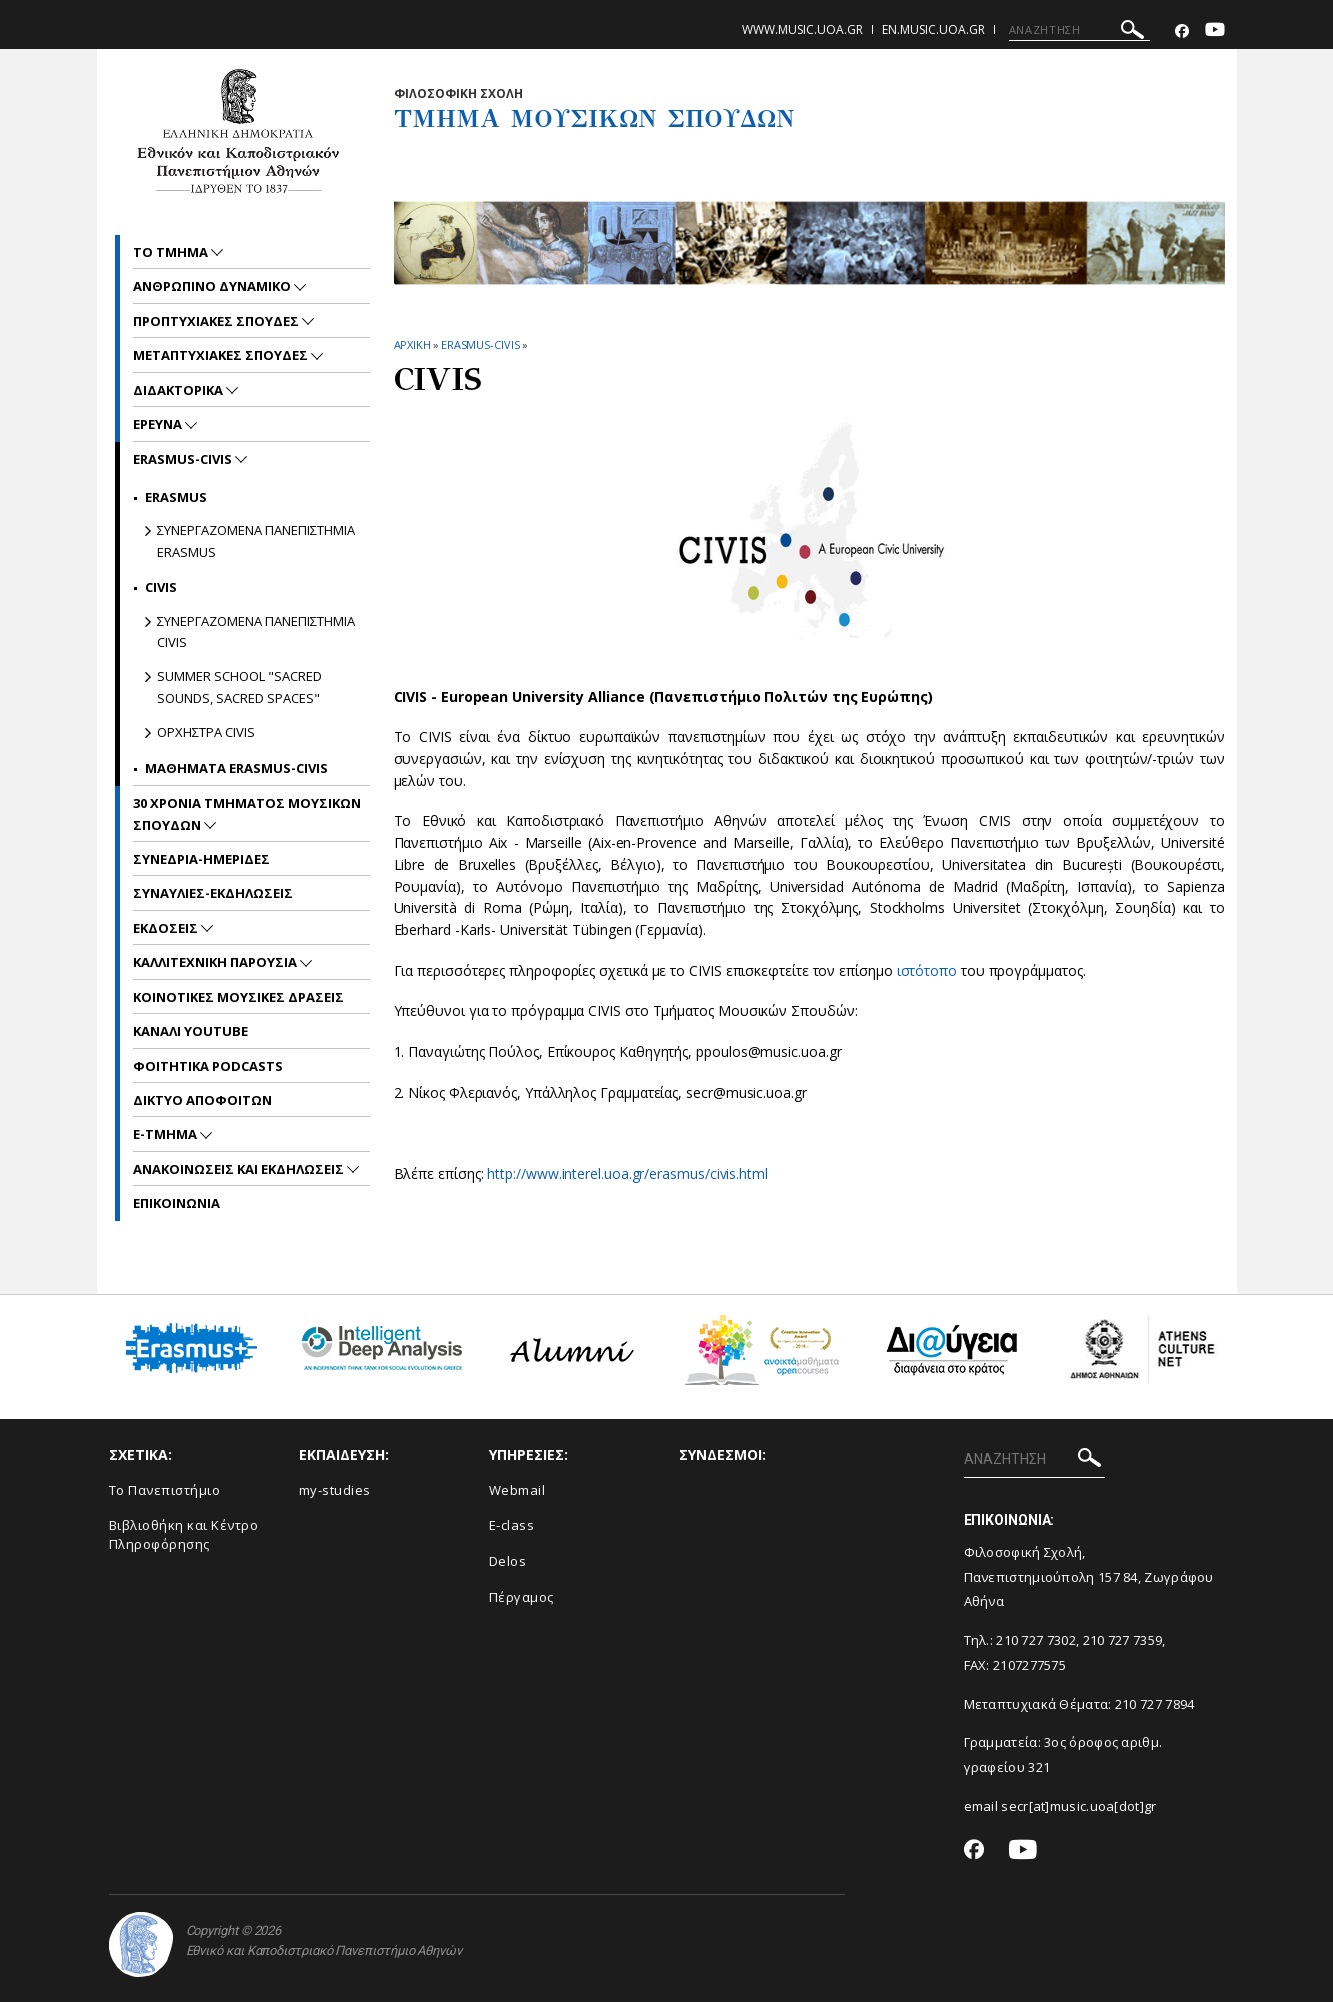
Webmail (517, 1490)
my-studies (335, 1490)
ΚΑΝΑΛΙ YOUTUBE (190, 1031)
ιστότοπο (927, 970)
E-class (512, 1525)
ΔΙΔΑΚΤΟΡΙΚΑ (179, 390)
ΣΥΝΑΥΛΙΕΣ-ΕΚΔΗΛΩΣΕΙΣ (213, 893)
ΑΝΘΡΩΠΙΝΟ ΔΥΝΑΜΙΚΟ (213, 286)
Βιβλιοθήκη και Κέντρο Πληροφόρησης (184, 1534)
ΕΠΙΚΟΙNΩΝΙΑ (176, 1203)
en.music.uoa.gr (933, 29)
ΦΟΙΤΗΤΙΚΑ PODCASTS (208, 1066)
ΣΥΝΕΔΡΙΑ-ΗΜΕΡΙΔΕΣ (201, 859)
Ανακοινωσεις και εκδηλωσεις (240, 1169)
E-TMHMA (166, 1134)
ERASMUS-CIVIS (480, 344)
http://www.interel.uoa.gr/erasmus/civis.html (627, 1173)
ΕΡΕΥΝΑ (159, 424)
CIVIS (161, 587)
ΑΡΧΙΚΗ (412, 344)
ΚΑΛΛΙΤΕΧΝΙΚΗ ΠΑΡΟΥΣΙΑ (216, 962)
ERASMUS (176, 497)
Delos (508, 1561)
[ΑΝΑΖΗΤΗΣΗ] (1079, 30)
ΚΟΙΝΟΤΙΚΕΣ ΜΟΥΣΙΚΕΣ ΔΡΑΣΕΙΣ (238, 997)
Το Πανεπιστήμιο (165, 1490)
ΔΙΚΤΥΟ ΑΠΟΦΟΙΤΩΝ (202, 1100)
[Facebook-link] (1182, 31)
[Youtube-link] (1215, 31)
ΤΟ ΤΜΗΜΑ (172, 252)
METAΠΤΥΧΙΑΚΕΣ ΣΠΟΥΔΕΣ (222, 355)
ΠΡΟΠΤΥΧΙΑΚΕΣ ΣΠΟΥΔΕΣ (217, 321)
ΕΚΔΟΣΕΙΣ (167, 928)
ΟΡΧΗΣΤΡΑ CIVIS (206, 732)
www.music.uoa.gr (802, 29)
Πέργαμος (521, 1597)
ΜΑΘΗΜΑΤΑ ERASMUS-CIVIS (236, 768)
